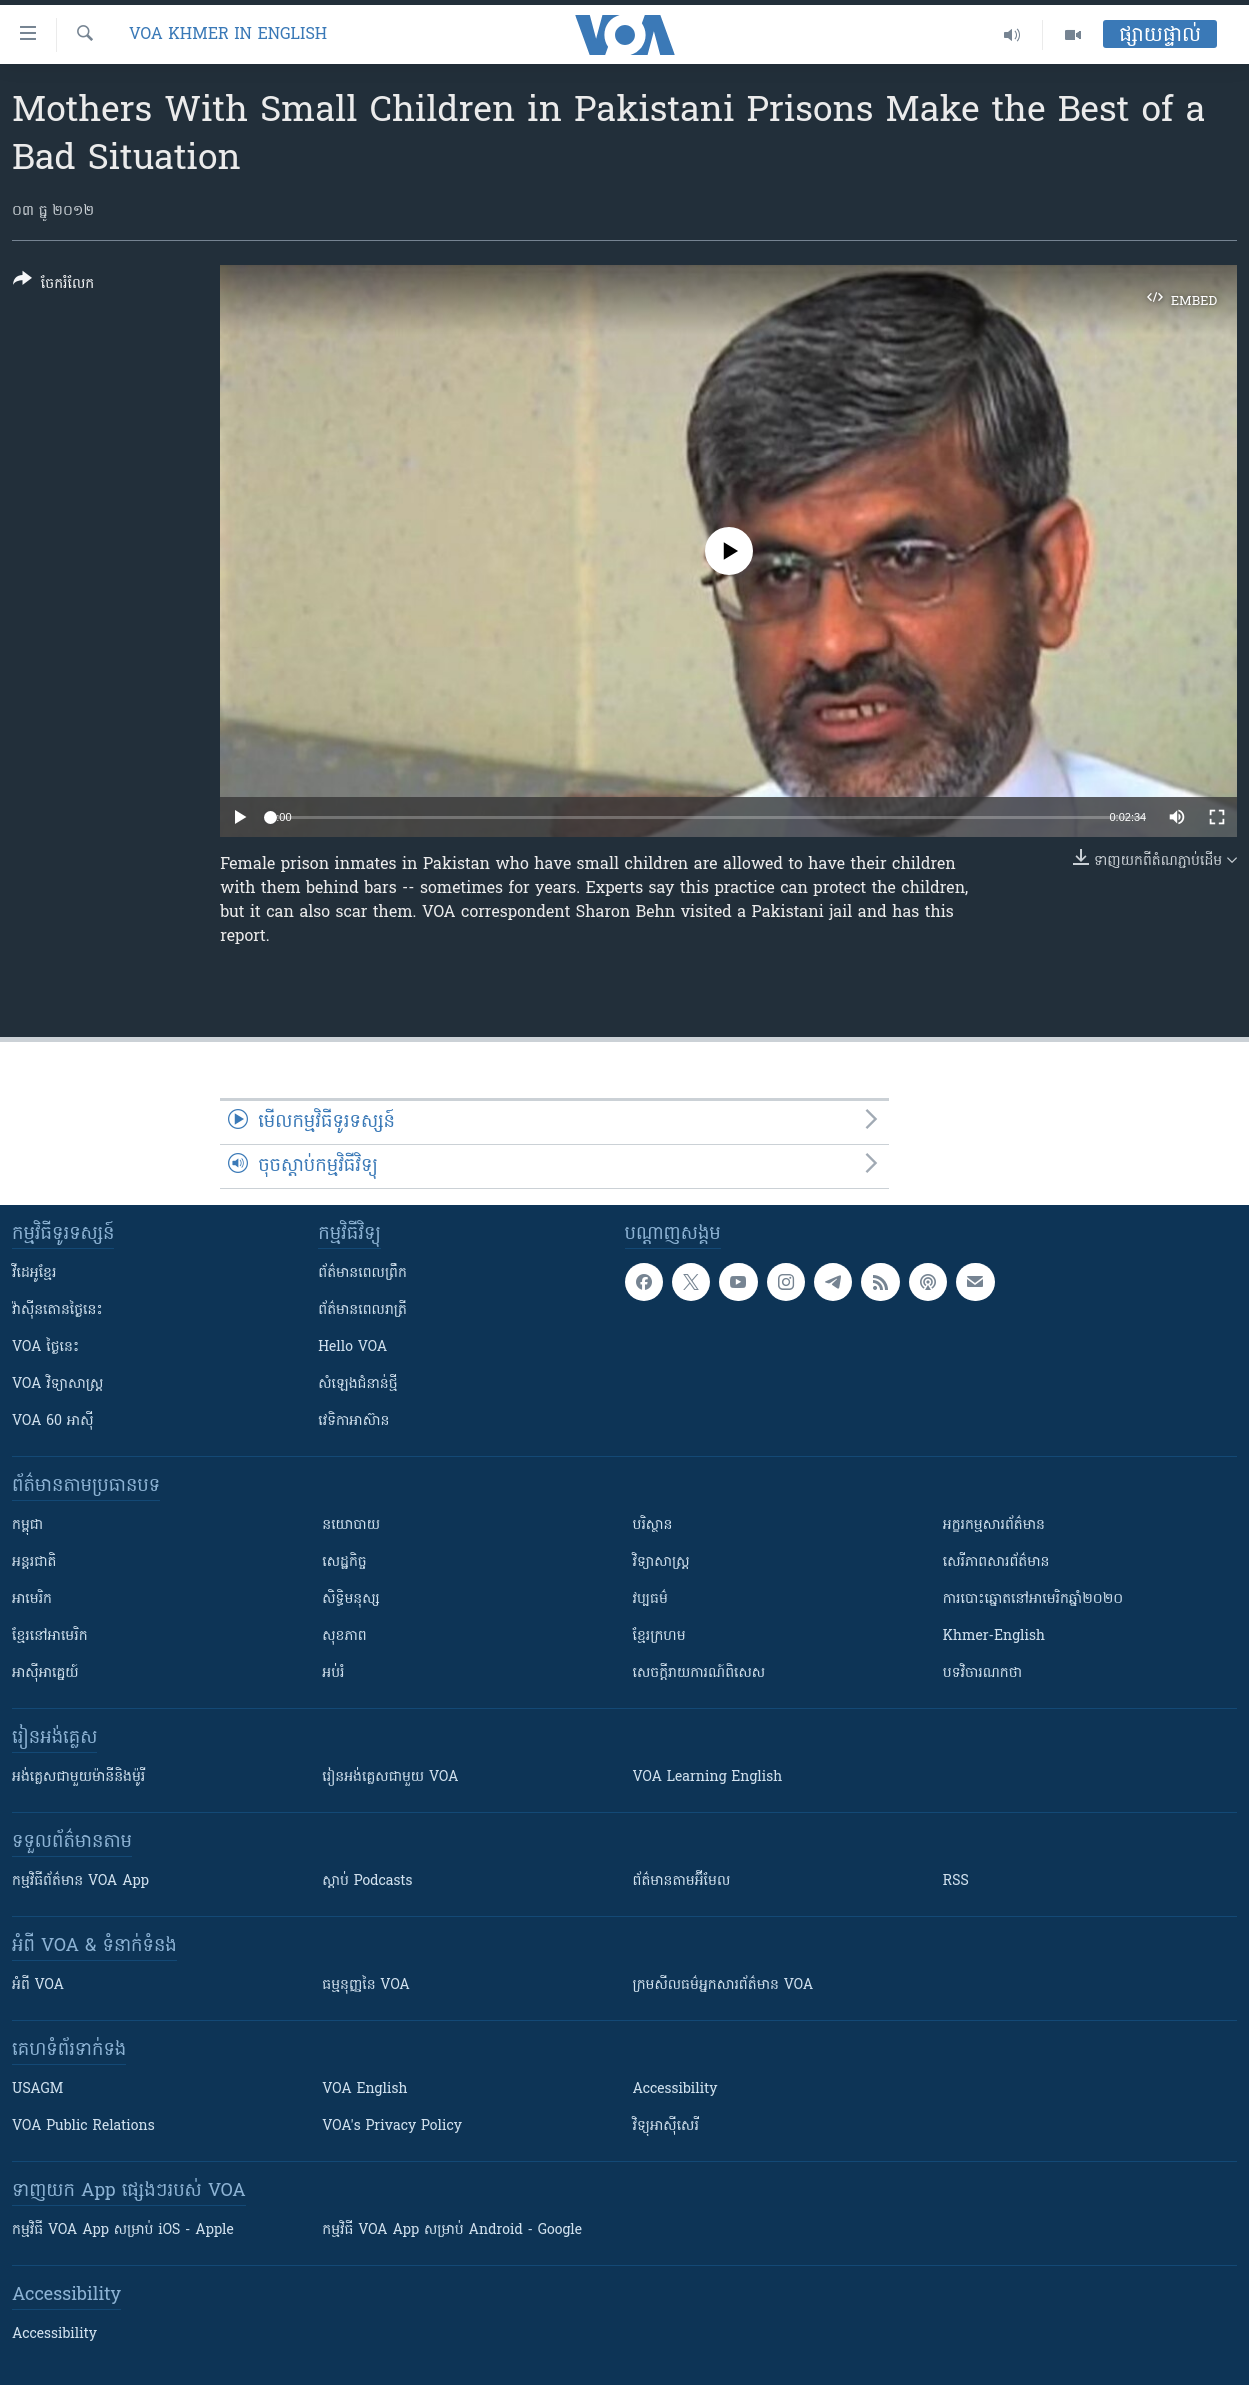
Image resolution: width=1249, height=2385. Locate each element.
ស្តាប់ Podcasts (367, 1881)
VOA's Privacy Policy (392, 2126)
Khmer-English (994, 1636)
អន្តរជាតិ (34, 1562)
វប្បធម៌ (650, 1599)
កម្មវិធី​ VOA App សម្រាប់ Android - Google (452, 2230)
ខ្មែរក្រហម (659, 1636)
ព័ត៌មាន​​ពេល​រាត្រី (362, 1310)
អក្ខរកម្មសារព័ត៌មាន (994, 1525)
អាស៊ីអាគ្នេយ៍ (45, 1673)
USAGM (37, 2089)
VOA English (364, 2089)
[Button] (53, 285)
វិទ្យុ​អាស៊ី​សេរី (666, 2126)
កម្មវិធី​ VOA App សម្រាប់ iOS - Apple (123, 2230)
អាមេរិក (32, 1599)
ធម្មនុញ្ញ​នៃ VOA (366, 1985)
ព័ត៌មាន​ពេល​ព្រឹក (362, 1273)
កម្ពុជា (27, 1525)
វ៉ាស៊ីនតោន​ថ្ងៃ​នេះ (57, 1310)
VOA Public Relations (83, 2126)
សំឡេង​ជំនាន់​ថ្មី (357, 1384)
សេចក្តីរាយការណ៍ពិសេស (699, 1673)
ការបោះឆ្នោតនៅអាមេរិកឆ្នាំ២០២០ (1033, 1599)
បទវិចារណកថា (982, 1673)
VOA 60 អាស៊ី (53, 1421)
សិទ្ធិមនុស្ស (351, 1599)
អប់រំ (333, 1673)
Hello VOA (352, 1347)
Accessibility (675, 2089)
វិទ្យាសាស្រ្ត (661, 1562)
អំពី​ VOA (38, 1985)
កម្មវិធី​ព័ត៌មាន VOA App (80, 1881)
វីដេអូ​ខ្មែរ (34, 1273)
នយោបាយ (351, 1525)
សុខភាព (344, 1636)
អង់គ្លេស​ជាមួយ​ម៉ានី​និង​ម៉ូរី (78, 1777)
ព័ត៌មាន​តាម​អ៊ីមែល (682, 1881)
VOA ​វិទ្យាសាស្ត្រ (57, 1384)
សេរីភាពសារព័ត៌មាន (996, 1562)
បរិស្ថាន (653, 1525)
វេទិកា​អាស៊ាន (353, 1421)
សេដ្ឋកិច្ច (344, 1562)
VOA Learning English (708, 1777)
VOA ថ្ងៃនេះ (45, 1347)
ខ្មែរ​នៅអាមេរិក (50, 1636)
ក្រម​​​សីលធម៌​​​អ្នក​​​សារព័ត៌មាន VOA (723, 1985)
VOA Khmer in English (228, 35)
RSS (956, 1881)
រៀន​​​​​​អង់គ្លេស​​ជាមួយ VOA (390, 1777)
